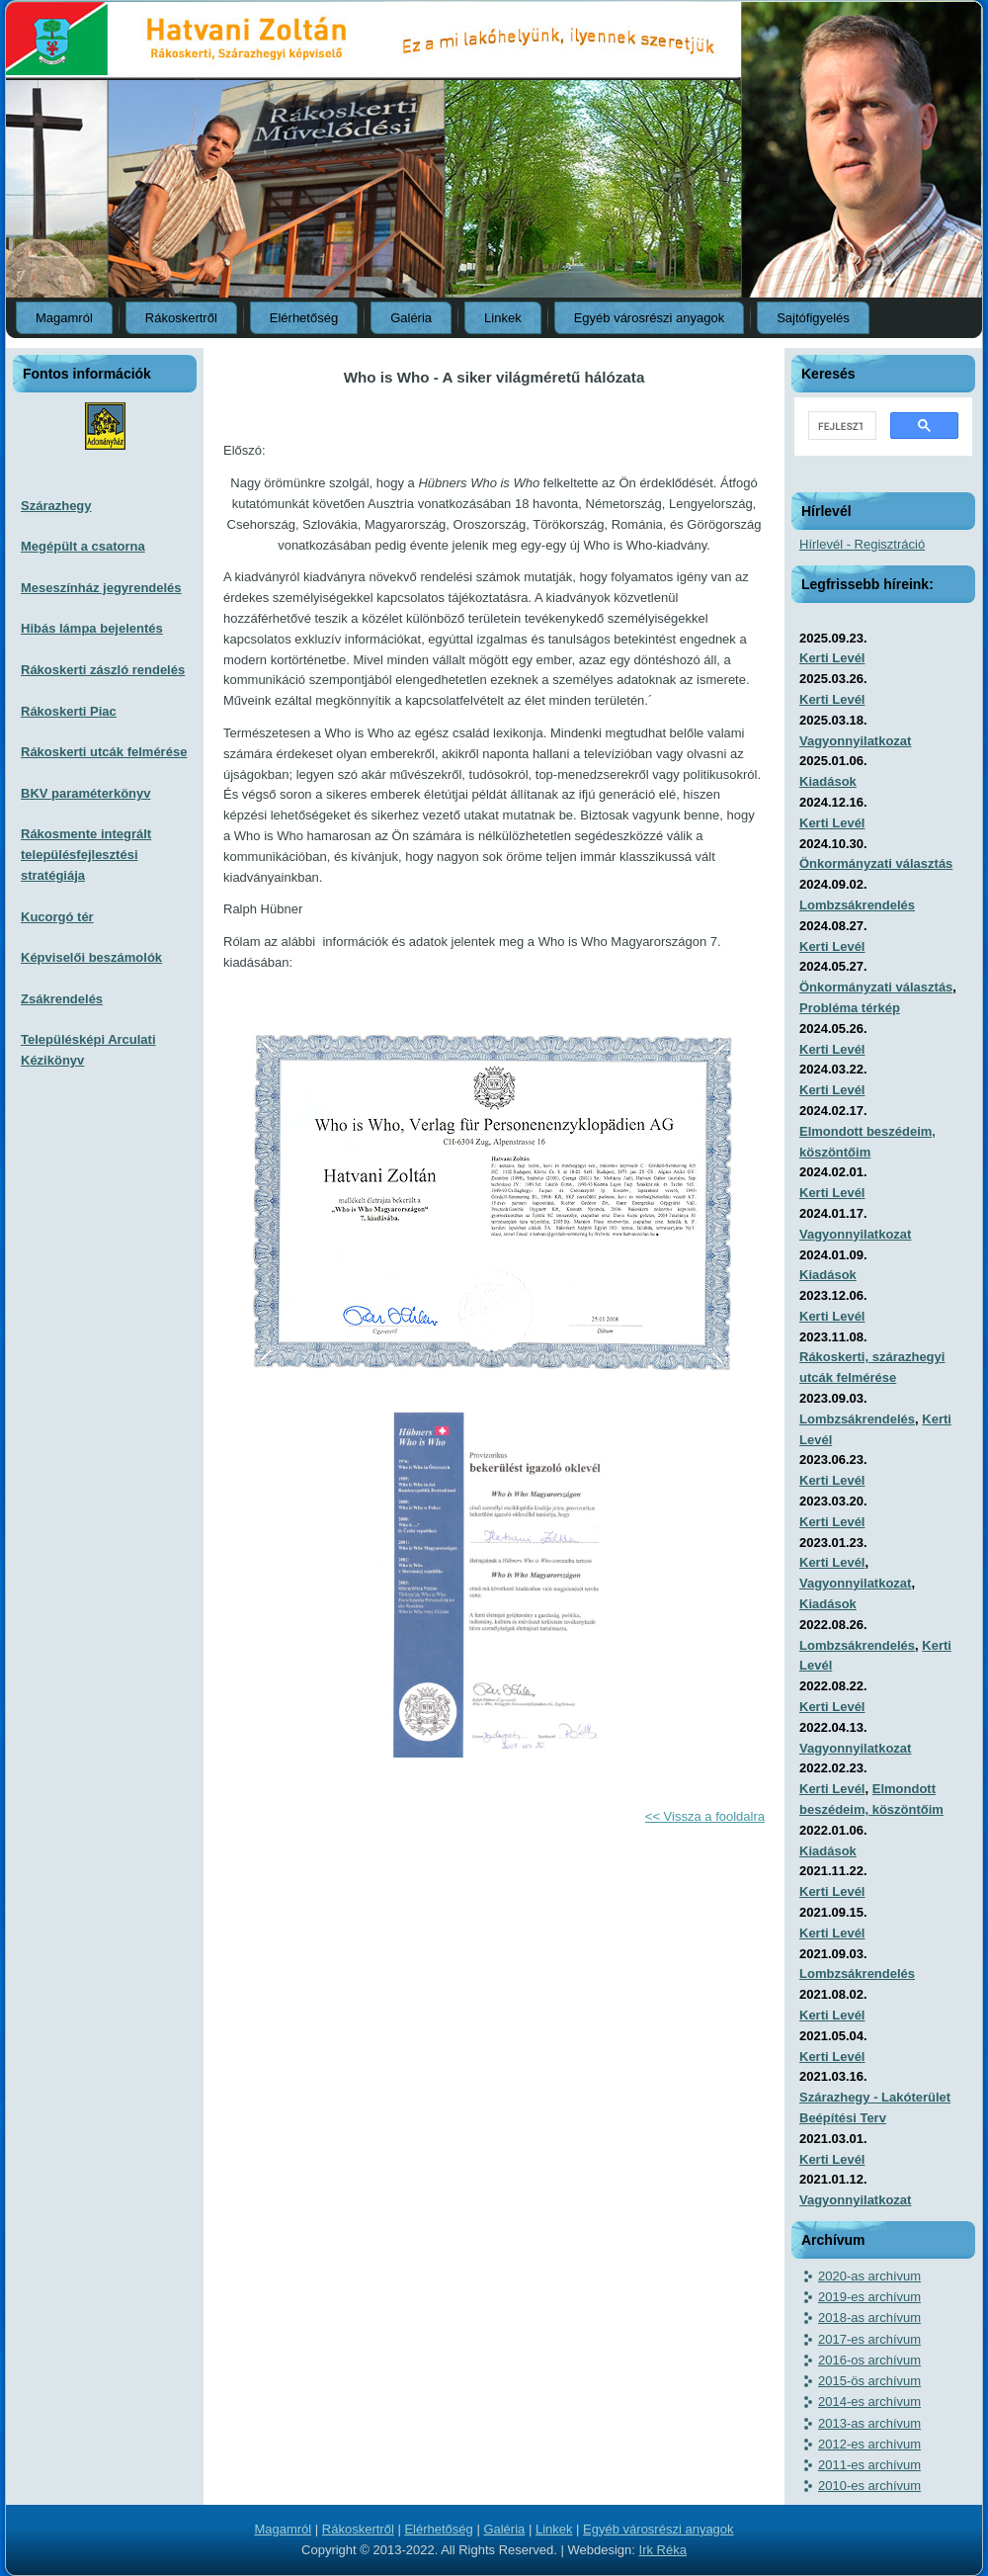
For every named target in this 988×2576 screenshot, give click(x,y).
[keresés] (840, 426)
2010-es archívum (869, 2485)
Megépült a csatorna (83, 546)
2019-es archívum (869, 2296)
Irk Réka (663, 2549)
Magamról (64, 317)
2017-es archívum (869, 2339)
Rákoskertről (181, 317)
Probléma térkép (849, 1007)
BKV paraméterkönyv (86, 793)
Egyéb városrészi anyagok (649, 317)
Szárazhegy (56, 505)
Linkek (503, 317)
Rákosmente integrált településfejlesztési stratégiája (86, 854)
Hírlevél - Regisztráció (862, 544)
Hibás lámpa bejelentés (92, 628)
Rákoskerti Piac (69, 711)
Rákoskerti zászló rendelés (103, 669)
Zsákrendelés (62, 998)
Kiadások (828, 781)
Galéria (411, 317)
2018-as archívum (869, 2317)
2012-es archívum (869, 2444)
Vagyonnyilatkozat (855, 740)
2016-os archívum (869, 2360)
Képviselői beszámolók (91, 957)
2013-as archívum (869, 2423)
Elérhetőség (304, 317)
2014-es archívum (869, 2401)
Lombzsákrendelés (857, 905)
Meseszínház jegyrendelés (101, 587)
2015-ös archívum (869, 2380)
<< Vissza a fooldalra (705, 1816)
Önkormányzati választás (875, 863)
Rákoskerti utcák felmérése (104, 751)
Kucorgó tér (57, 916)
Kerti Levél (831, 657)
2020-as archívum (869, 2276)
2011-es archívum (869, 2464)
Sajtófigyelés (813, 317)
